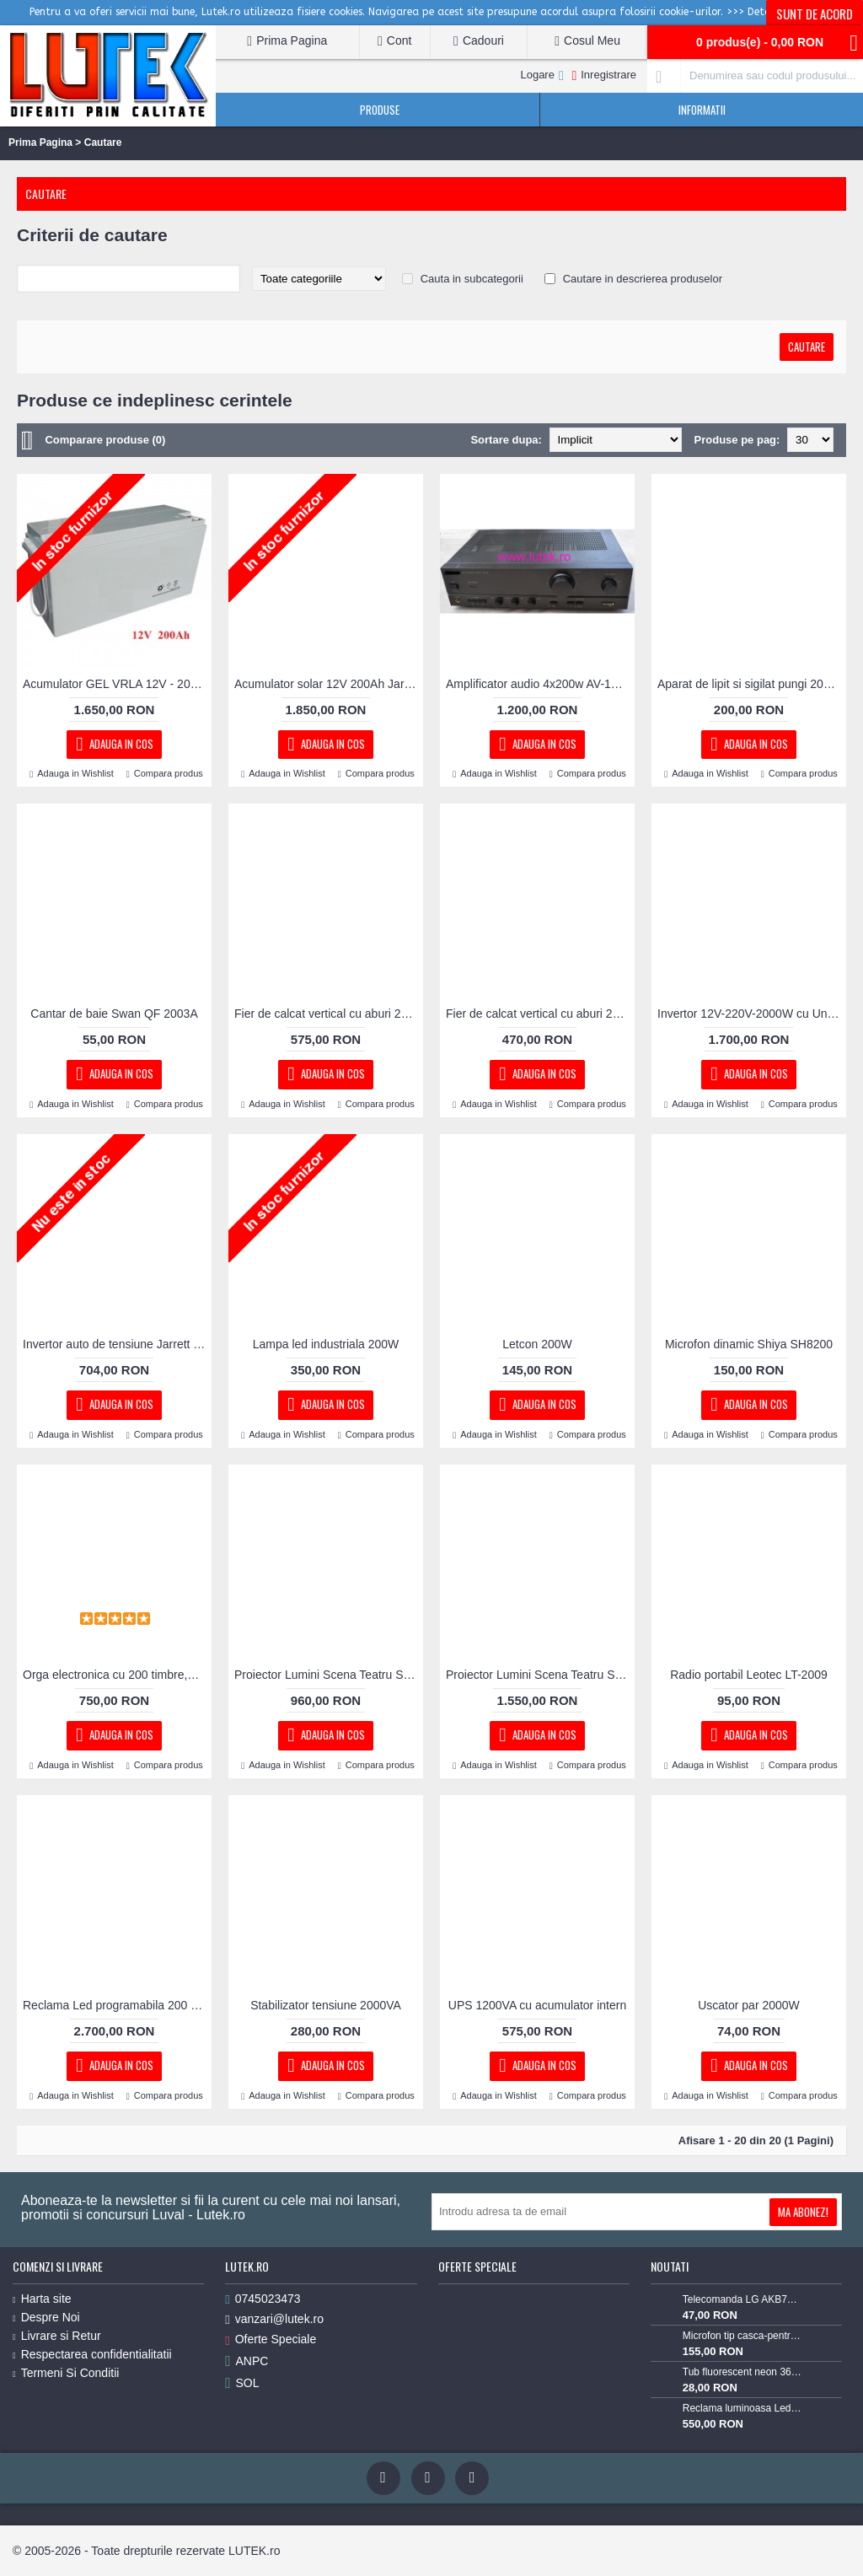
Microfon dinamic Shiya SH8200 (749, 1344)
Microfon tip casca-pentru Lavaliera (742, 2336)
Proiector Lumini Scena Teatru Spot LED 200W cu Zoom (540, 1674)
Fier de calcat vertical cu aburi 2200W (540, 1013)
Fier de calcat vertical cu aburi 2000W (328, 1013)
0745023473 (262, 2299)
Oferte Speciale (270, 2339)
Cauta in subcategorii (472, 278)
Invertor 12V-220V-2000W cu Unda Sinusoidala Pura (751, 1013)
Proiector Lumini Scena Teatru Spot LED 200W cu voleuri (328, 1674)
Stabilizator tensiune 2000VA (325, 2005)
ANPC (246, 2361)
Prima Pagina (40, 142)
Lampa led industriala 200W (326, 1344)
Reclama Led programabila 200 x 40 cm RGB (117, 2005)
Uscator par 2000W (749, 2005)
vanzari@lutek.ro (274, 2319)
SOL (242, 2383)
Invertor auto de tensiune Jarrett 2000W (117, 1344)
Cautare (103, 142)
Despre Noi (46, 2317)
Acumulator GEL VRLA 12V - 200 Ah (117, 684)
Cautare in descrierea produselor (642, 278)
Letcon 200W (537, 1344)
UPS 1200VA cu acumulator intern (537, 2005)
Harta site (42, 2298)
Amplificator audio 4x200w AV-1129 (538, 684)
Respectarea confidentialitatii (92, 2354)
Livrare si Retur (57, 2335)
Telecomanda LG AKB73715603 (742, 2299)
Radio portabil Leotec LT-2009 (749, 1674)
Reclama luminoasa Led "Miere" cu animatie (742, 2408)
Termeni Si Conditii (66, 2373)
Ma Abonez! (803, 2211)
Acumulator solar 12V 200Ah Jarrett (327, 684)
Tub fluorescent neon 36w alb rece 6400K (742, 2372)
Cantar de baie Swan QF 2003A (113, 1013)
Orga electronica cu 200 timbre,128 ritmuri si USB (117, 1674)
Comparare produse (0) (105, 439)
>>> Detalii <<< (763, 12)
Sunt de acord (814, 13)
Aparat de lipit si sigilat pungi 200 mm (751, 684)
